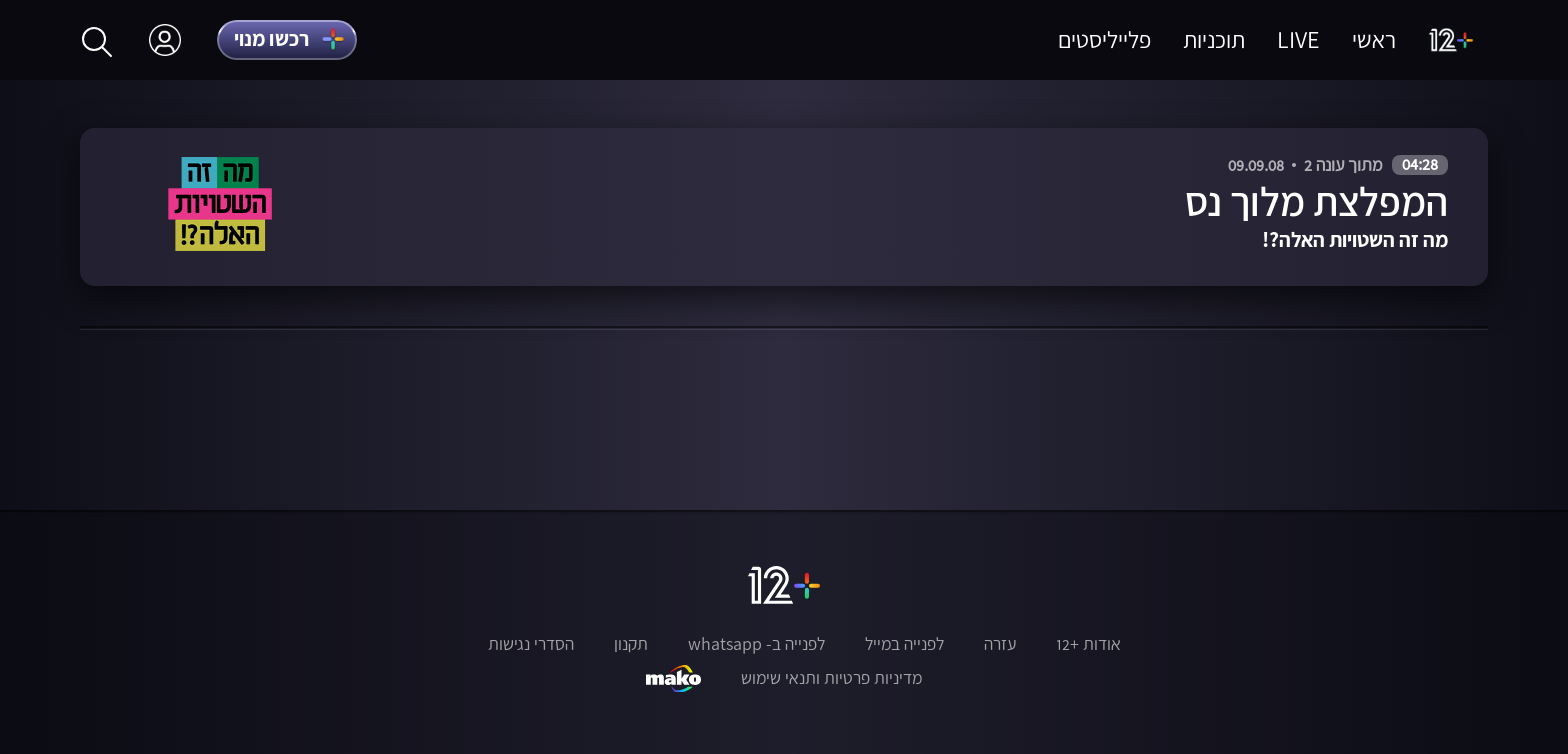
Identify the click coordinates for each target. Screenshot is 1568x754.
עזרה (1000, 644)
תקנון (631, 644)
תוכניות (1214, 39)
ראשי (1374, 39)
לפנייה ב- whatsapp (756, 644)
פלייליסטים (1104, 39)
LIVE (1298, 39)
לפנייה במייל (904, 644)
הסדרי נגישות (531, 644)
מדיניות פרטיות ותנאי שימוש (831, 678)
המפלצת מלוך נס (1316, 201)
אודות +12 (1088, 644)
